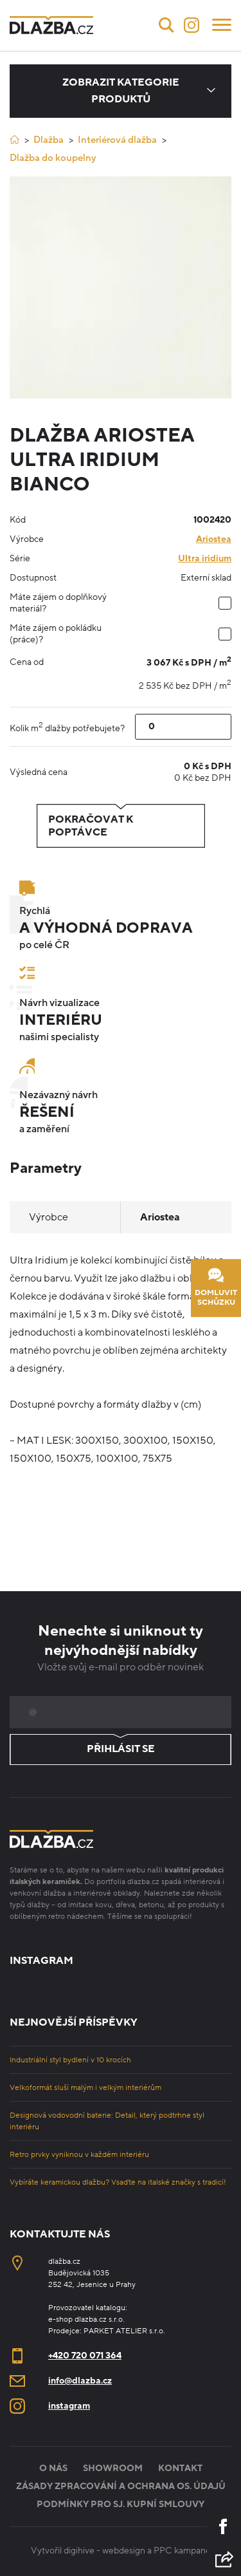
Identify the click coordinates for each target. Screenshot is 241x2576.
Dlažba (48, 139)
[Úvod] (14, 139)
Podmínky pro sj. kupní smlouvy (120, 2504)
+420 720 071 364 (84, 2355)
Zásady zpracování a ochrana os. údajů (121, 2486)
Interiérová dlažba (117, 139)
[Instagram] (191, 25)
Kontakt (180, 2468)
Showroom (113, 2468)
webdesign (123, 2550)
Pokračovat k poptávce (121, 826)
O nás (53, 2468)
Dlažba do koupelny (53, 157)
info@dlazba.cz (80, 2381)
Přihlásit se (120, 1749)
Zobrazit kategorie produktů (120, 90)
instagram (69, 2406)
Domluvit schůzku (216, 1287)
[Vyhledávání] (166, 25)
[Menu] (221, 23)
